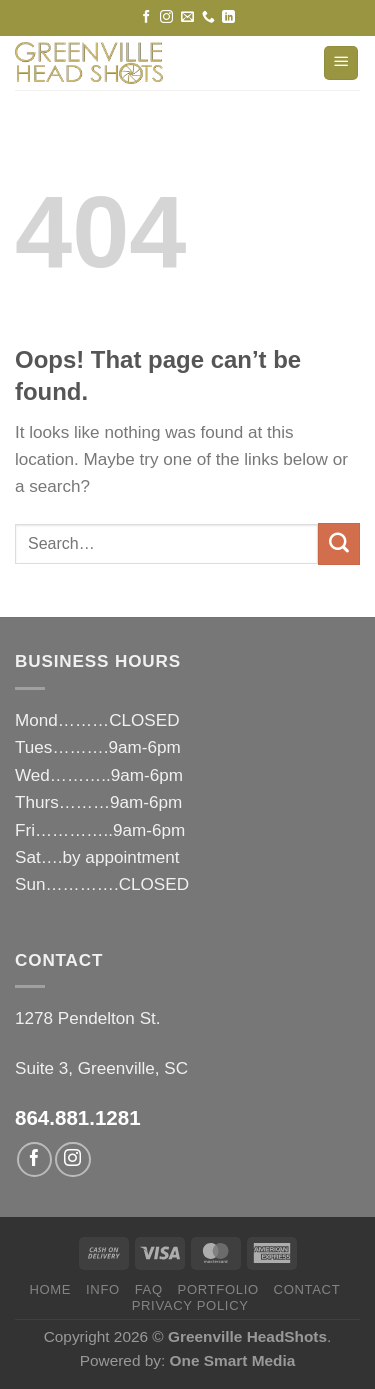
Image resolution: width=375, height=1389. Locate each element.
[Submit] (339, 544)
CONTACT (307, 1289)
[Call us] (208, 17)
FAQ (149, 1289)
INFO (103, 1289)
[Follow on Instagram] (166, 17)
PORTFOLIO (218, 1289)
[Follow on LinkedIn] (228, 17)
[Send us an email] (187, 17)
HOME (50, 1289)
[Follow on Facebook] (146, 17)
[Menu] (341, 63)
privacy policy (190, 1305)
